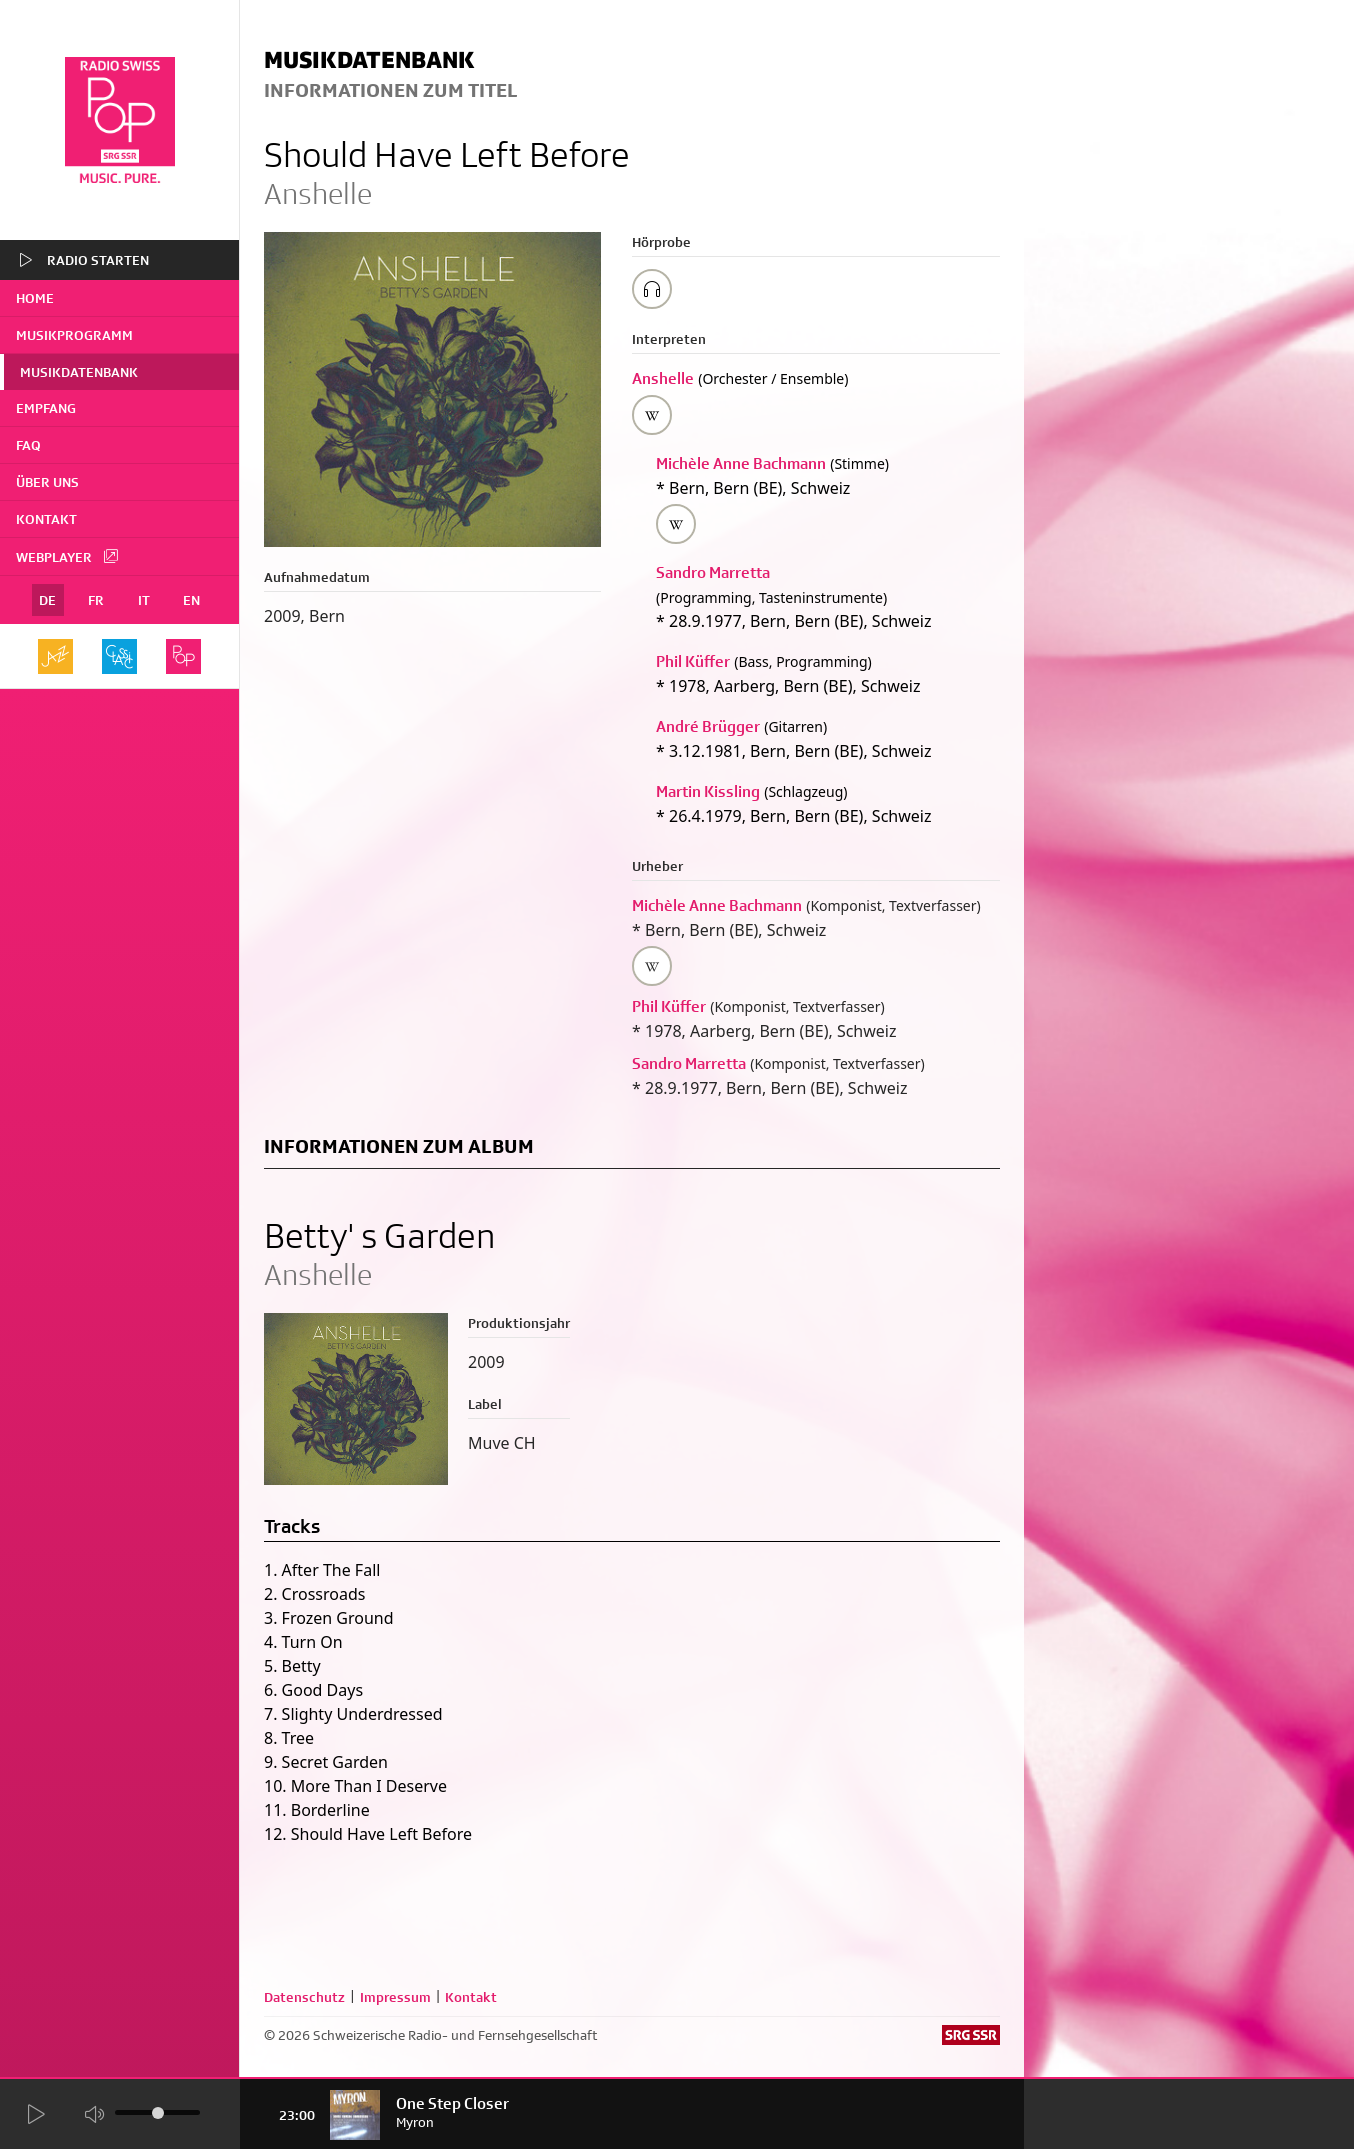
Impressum (395, 1997)
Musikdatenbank (79, 372)
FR (96, 600)
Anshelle (663, 378)
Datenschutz (304, 1997)
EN (191, 600)
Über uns (47, 482)
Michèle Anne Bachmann (741, 463)
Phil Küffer (693, 661)
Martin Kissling (708, 791)
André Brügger (708, 726)
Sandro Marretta (713, 572)
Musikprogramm (74, 335)
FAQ (28, 445)
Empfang (46, 408)
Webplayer (68, 556)
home (35, 298)
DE (47, 600)
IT (144, 600)
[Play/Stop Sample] (652, 289)
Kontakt (46, 519)
